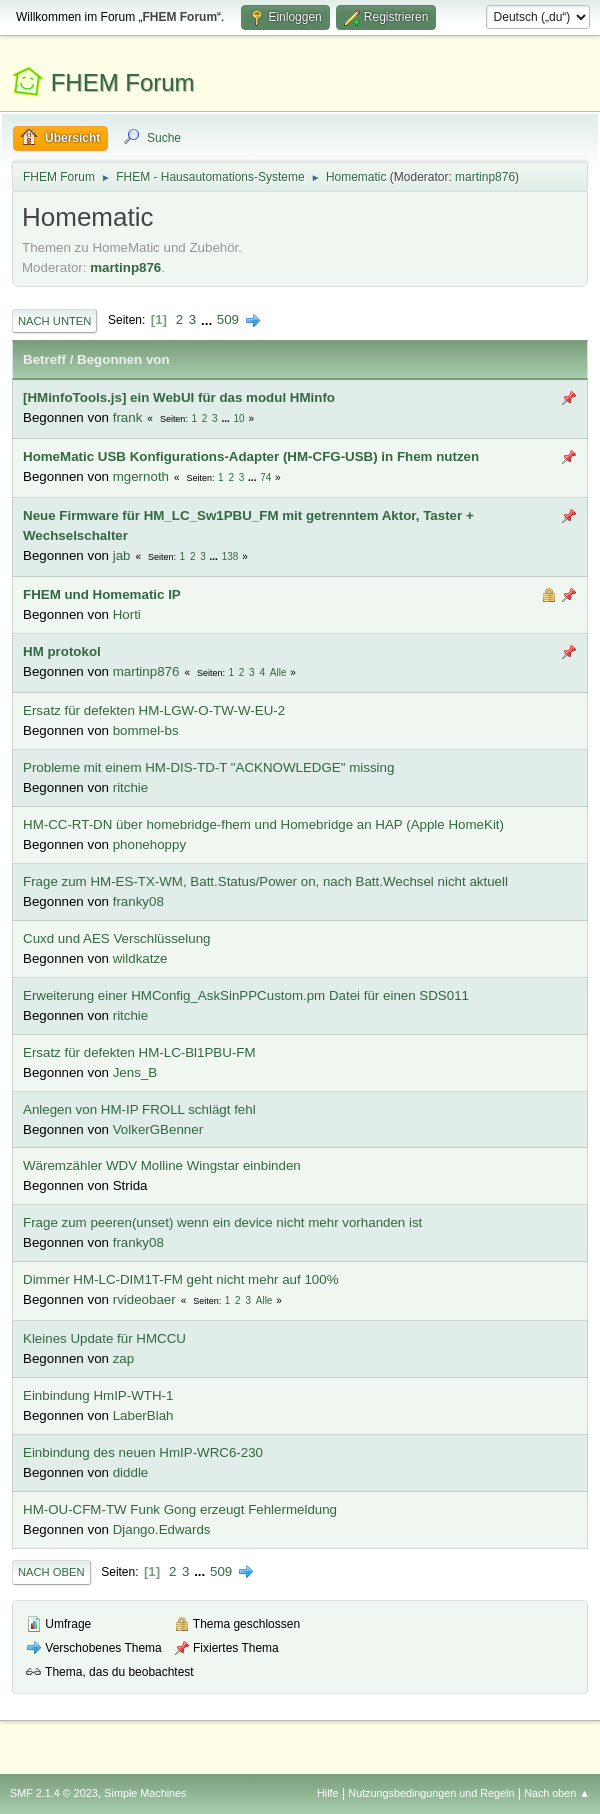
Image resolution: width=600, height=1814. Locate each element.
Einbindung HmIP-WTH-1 (98, 1395)
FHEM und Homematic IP (102, 594)
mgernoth (141, 476)
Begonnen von (123, 359)
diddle (131, 1472)
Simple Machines (145, 1793)
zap (124, 1358)
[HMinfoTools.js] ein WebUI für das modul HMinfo (179, 397)
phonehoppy (149, 844)
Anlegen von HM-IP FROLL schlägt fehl (139, 1109)
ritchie (131, 787)
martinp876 (485, 177)
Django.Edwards (162, 1529)
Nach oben (51, 1572)
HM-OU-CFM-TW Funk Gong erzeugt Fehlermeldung (180, 1509)
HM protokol (62, 651)
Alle (278, 672)
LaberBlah (143, 1415)
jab (122, 555)
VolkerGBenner (158, 1129)
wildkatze (140, 958)
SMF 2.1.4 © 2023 (54, 1793)
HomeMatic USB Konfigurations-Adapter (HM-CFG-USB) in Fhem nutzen (251, 456)
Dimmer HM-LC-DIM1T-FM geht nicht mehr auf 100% (181, 1279)
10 (239, 418)
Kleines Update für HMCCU (104, 1338)
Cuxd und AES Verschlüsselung (116, 938)
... (208, 319)
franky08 (138, 901)
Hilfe (328, 1793)
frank (128, 417)
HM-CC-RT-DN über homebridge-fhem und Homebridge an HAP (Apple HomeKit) (263, 824)
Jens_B (135, 1072)
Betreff (44, 359)
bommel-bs (146, 730)
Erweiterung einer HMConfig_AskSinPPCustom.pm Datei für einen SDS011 (246, 995)
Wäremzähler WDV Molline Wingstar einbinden (162, 1165)
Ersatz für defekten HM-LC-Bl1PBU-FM (139, 1052)
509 (228, 319)
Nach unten (54, 321)
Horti (127, 614)
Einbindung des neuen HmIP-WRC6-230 (143, 1452)
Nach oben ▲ (557, 1793)
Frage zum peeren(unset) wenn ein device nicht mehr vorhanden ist (222, 1222)
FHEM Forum (123, 82)
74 (265, 477)
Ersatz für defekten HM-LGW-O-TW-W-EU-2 (154, 710)
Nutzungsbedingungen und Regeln (431, 1793)
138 (230, 556)
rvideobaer (144, 1299)
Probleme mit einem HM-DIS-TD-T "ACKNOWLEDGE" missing (208, 767)
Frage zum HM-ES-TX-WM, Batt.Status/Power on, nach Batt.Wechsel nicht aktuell (265, 881)
